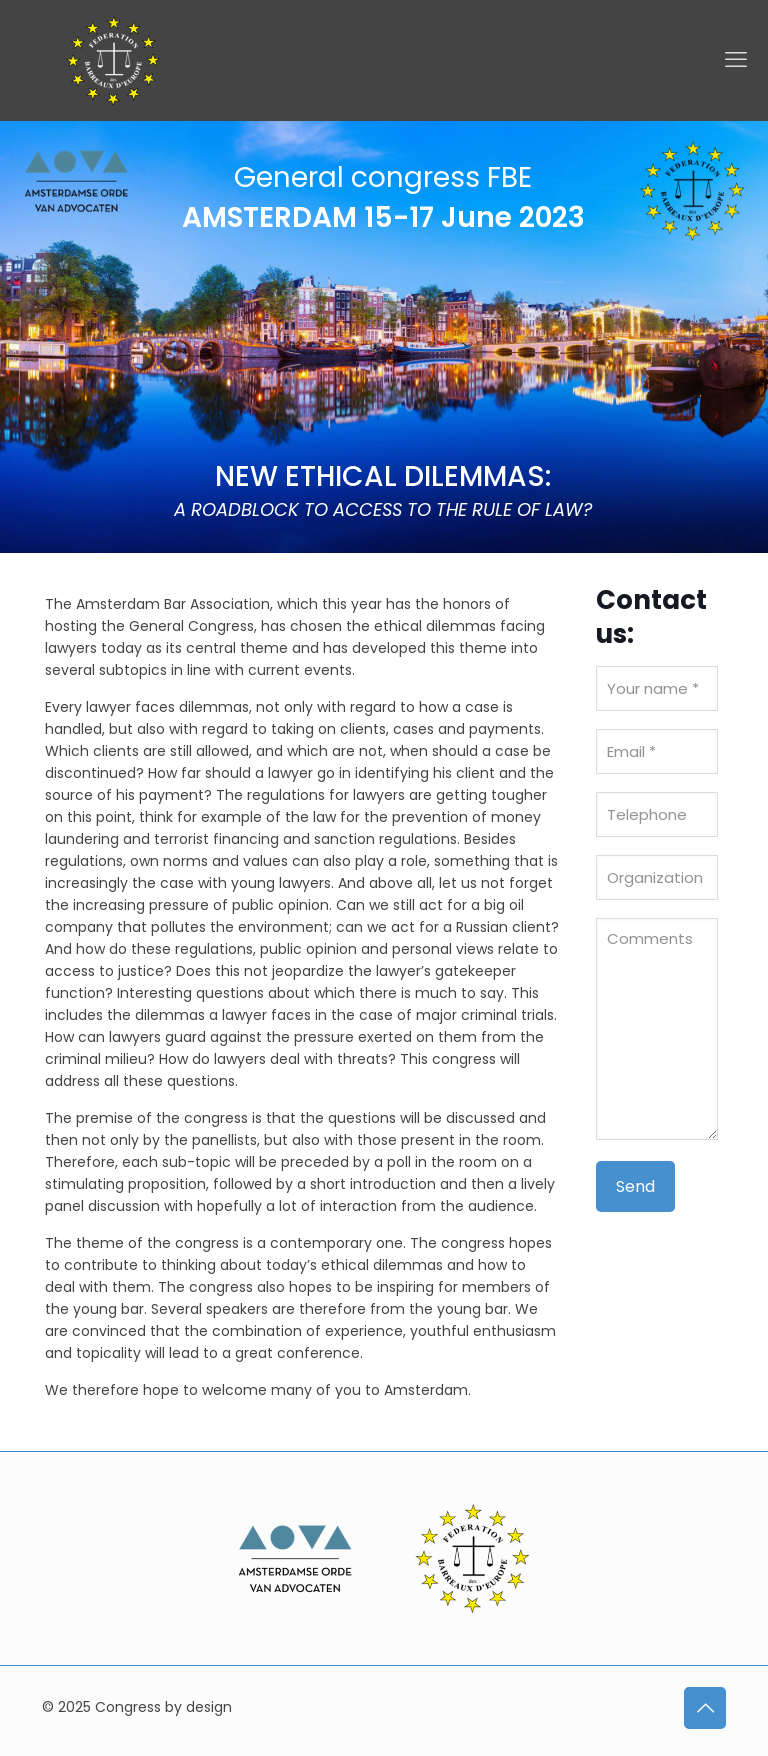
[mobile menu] (736, 60)
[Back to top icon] (705, 1708)
